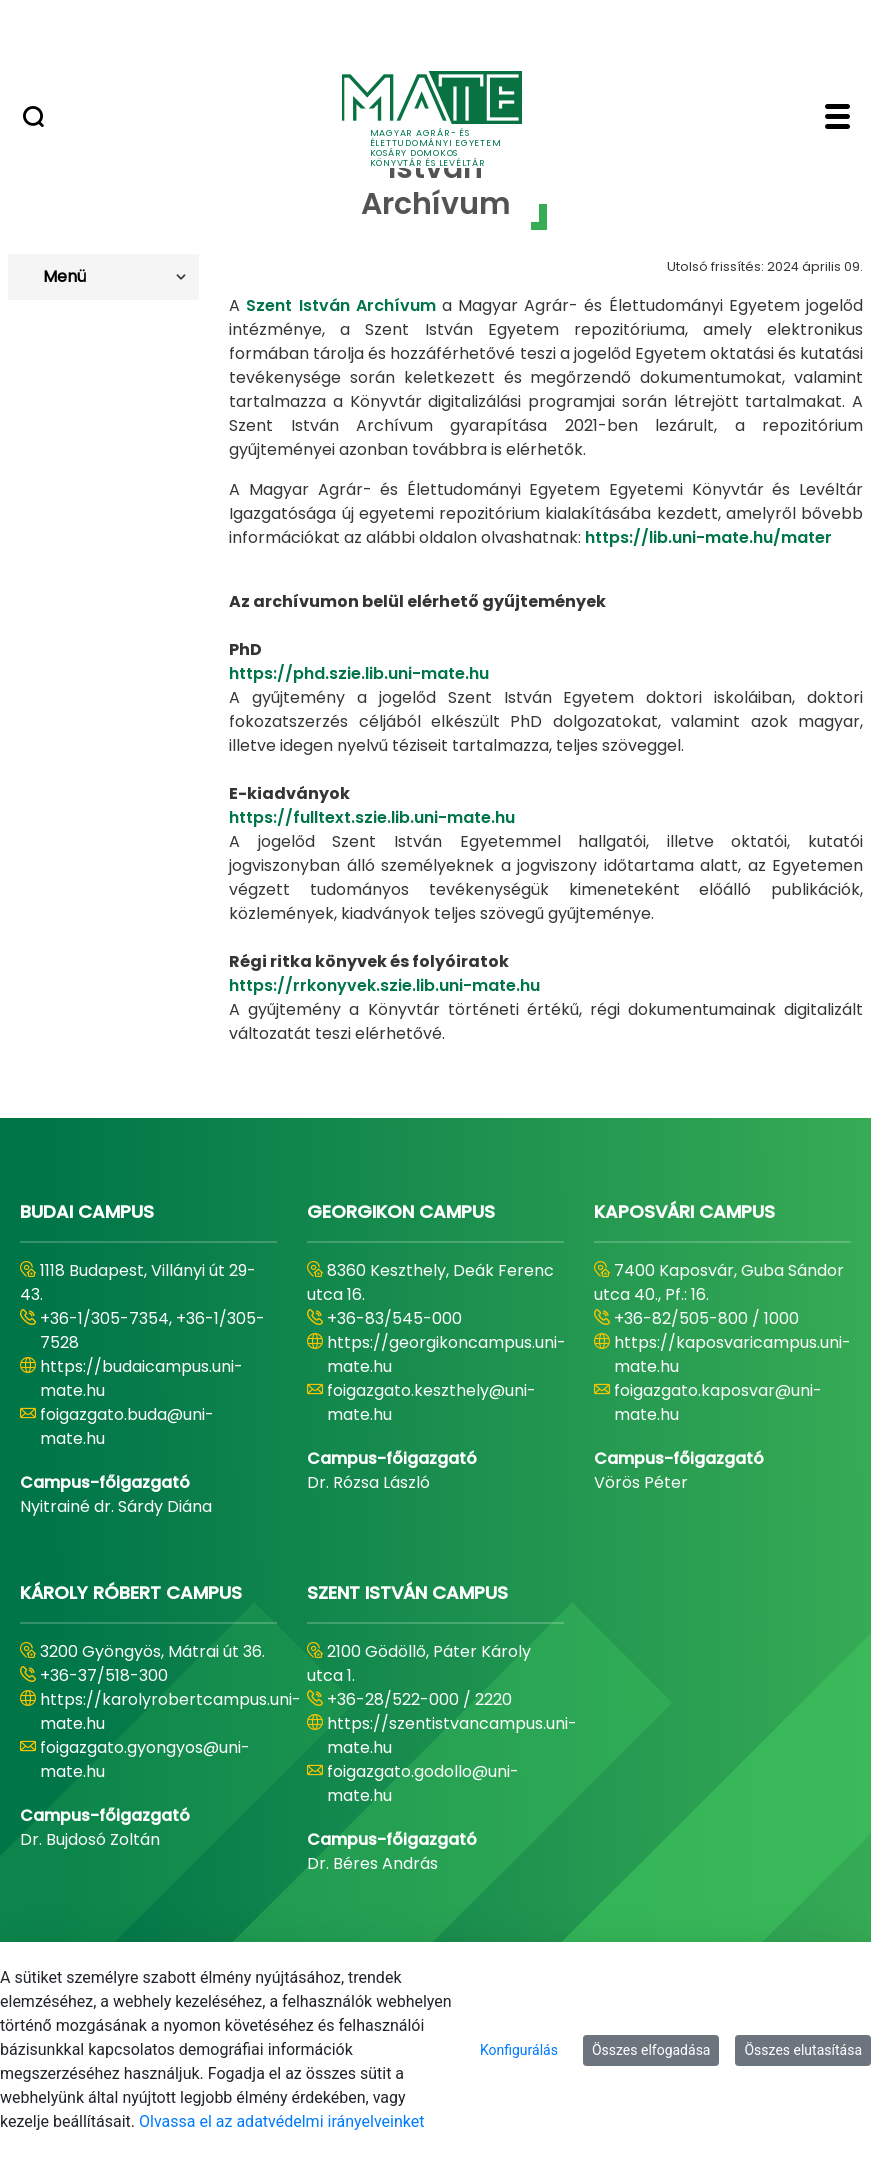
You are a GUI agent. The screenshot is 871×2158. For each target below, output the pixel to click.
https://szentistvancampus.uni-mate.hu (452, 1735)
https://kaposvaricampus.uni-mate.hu (732, 1354)
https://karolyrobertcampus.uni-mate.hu (170, 1711)
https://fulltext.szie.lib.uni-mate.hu (372, 817)
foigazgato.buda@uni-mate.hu (127, 1426)
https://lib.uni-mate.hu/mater (708, 537)
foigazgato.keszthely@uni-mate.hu (431, 1402)
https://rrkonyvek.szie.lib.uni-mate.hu (384, 985)
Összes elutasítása (803, 2050)
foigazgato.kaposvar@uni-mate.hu (718, 1402)
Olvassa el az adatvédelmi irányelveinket (281, 2121)
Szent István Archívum (340, 305)
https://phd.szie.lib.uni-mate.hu (359, 673)
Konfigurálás (519, 2050)
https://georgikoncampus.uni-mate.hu (446, 1354)
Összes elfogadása (651, 2050)
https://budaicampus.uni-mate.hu (141, 1378)
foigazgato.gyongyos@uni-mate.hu (145, 1759)
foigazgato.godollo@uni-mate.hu (423, 1783)
